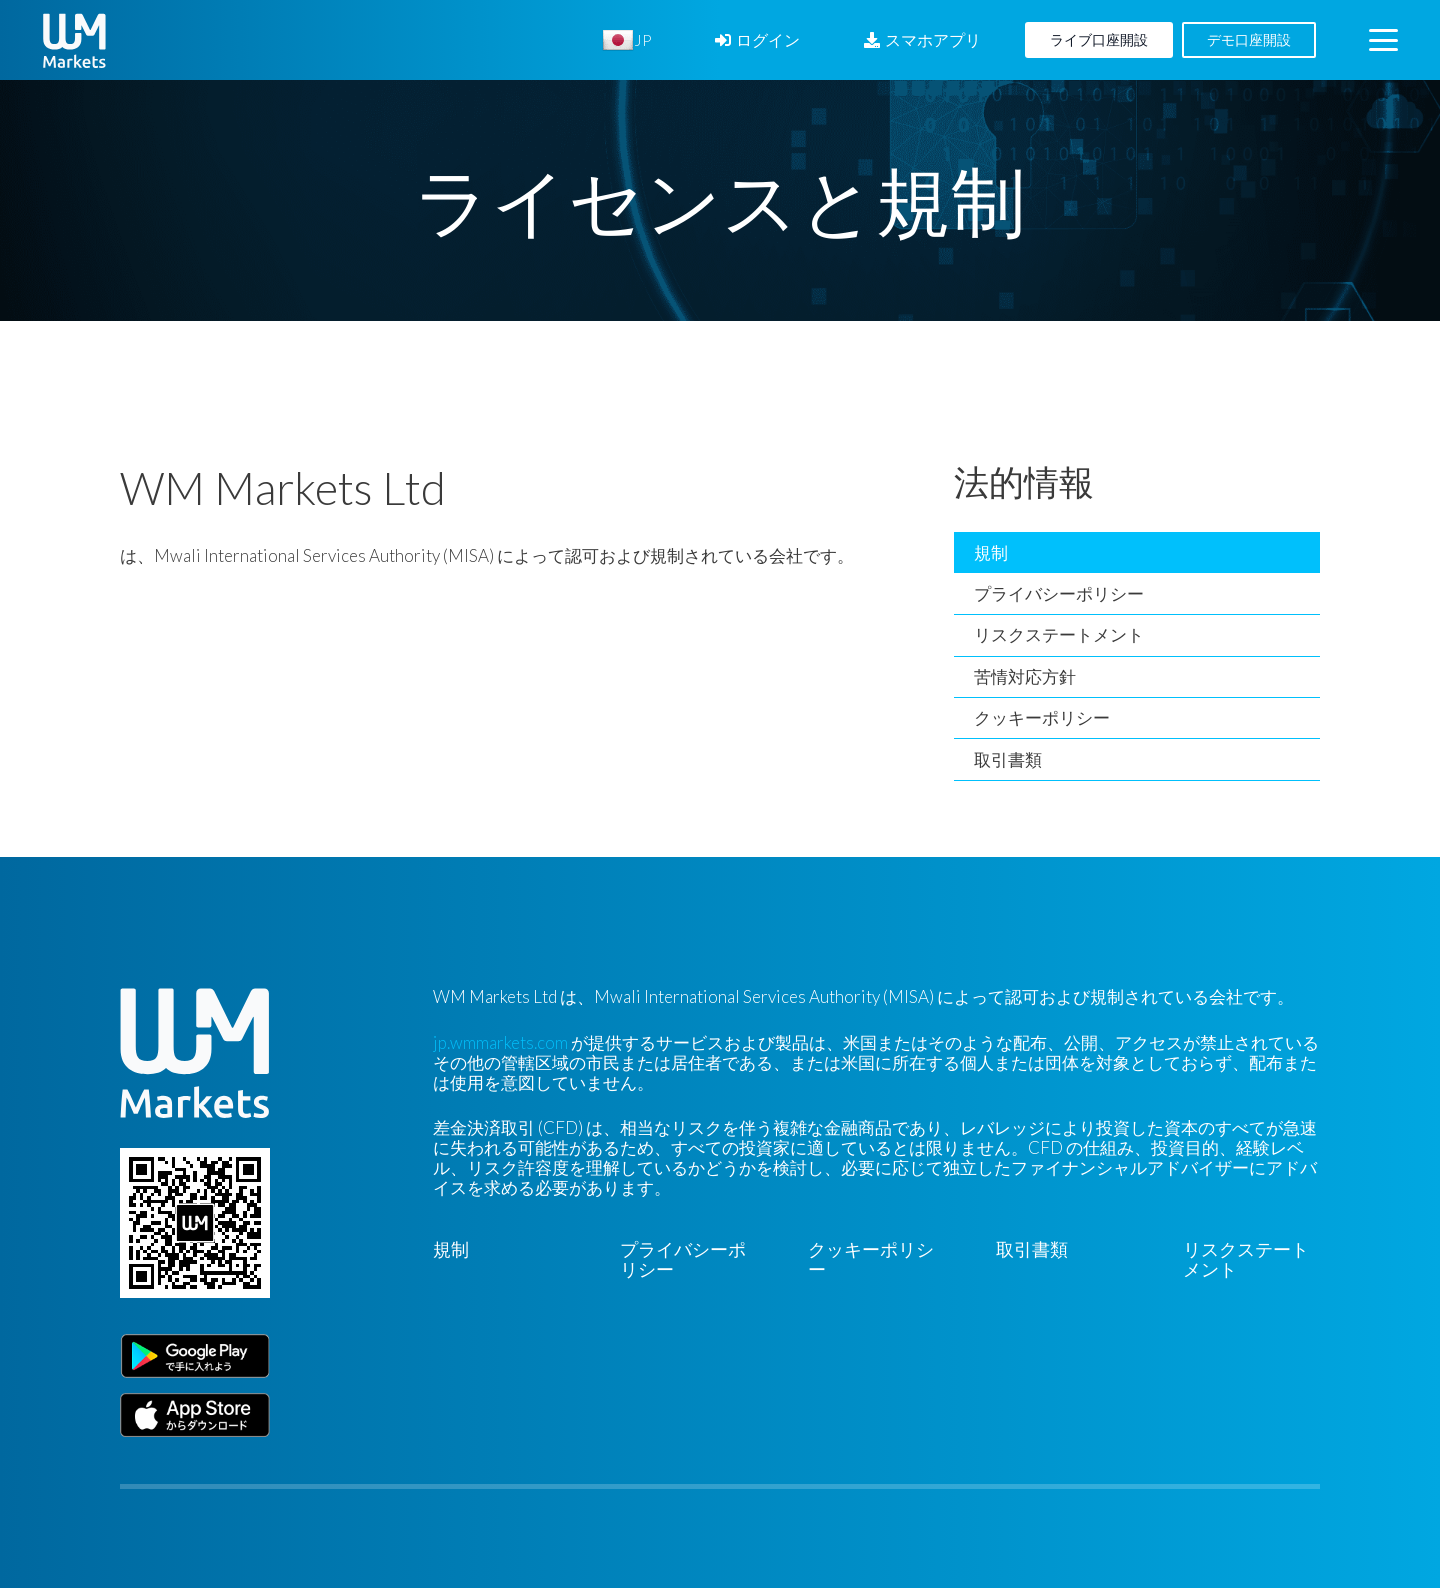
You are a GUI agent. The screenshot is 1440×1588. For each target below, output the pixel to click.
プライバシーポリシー (1059, 593)
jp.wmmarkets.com (500, 1042)
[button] (1383, 40)
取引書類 (1008, 759)
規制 (991, 552)
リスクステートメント (1059, 634)
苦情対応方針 (1025, 676)
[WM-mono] (74, 40)
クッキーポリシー (1042, 717)
